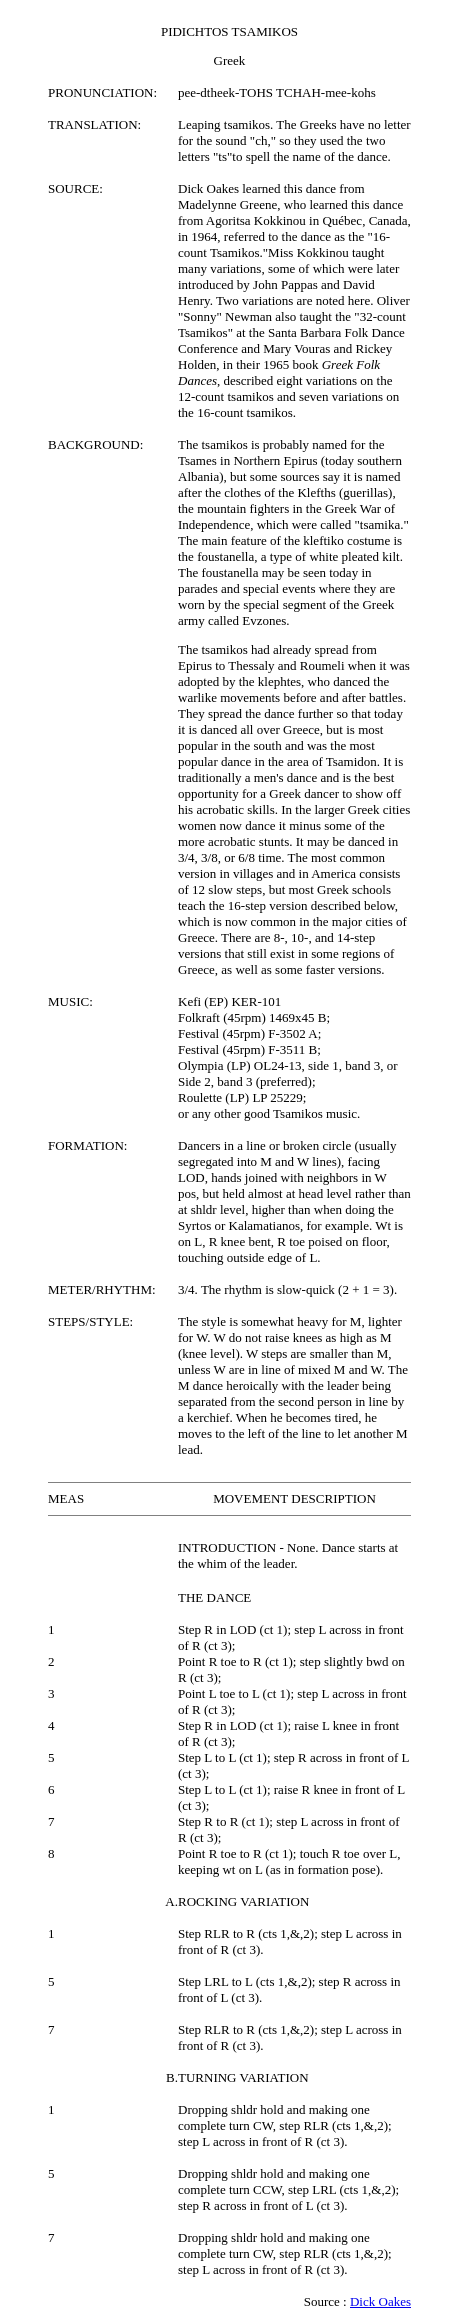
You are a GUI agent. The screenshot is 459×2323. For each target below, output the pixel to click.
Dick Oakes (380, 2301)
